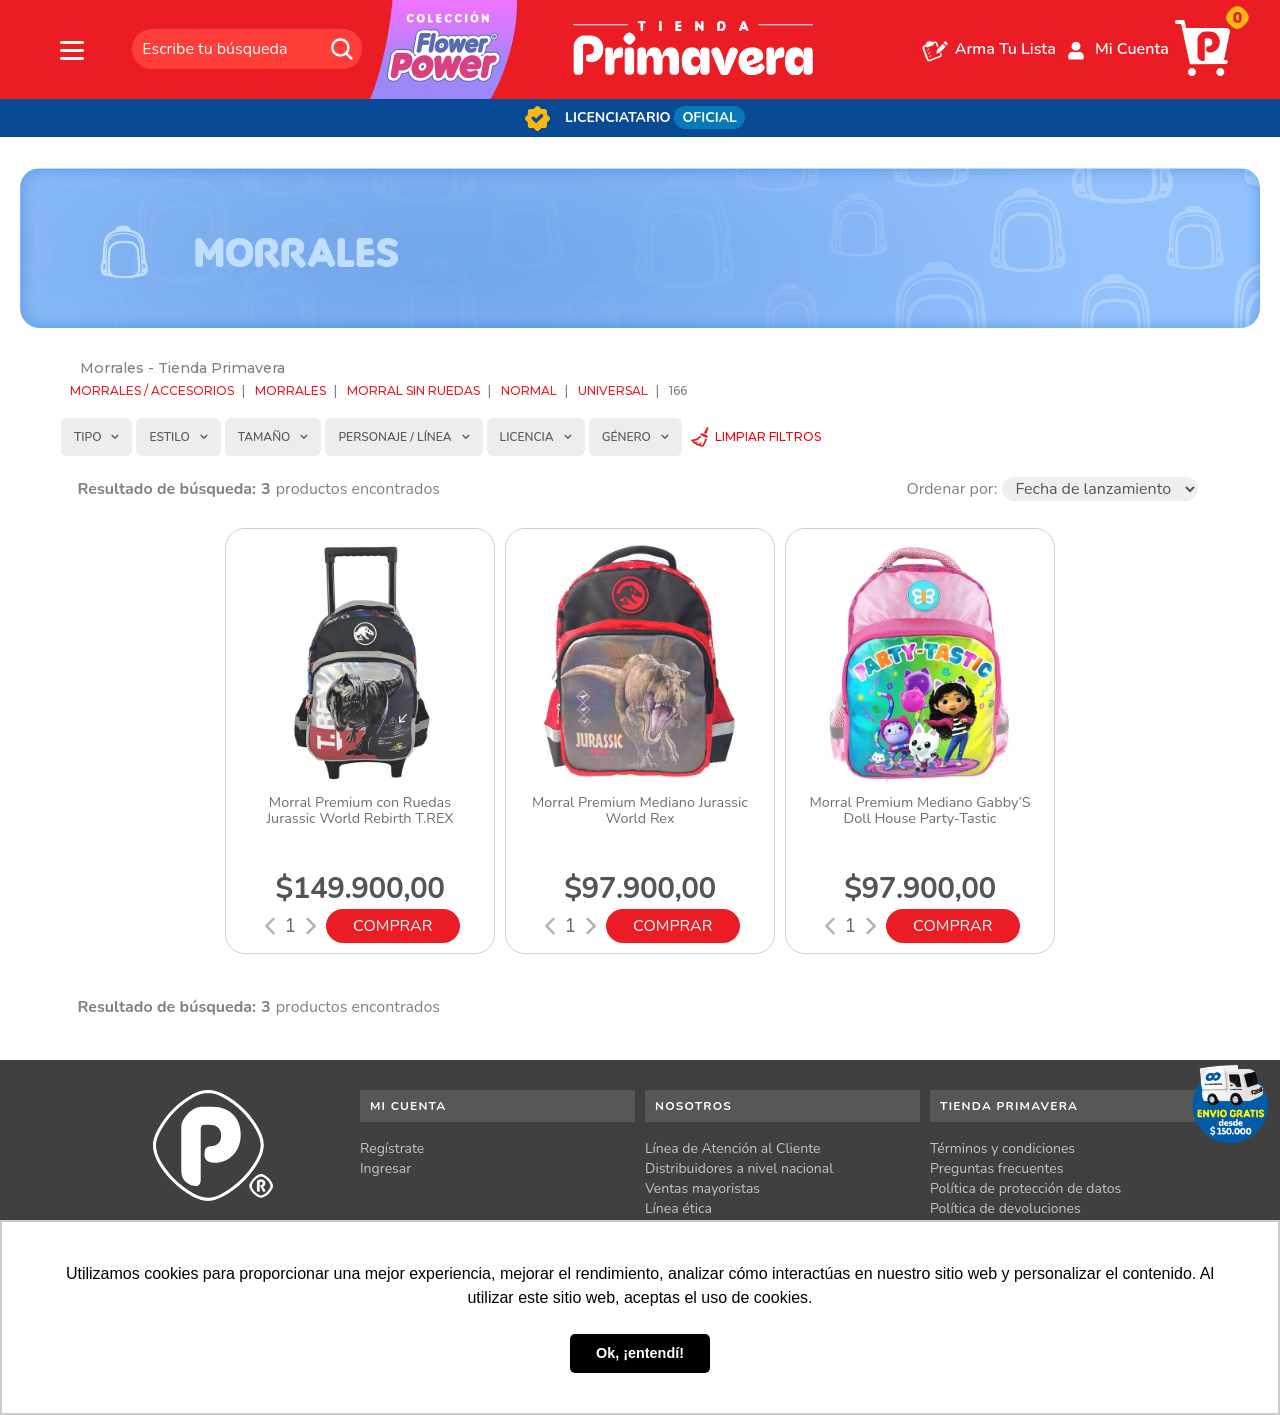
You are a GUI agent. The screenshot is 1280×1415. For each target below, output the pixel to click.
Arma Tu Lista (1005, 49)
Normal (529, 390)
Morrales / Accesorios (152, 390)
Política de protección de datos (1025, 1188)
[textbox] (247, 49)
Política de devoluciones (1005, 1208)
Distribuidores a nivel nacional (739, 1168)
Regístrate (392, 1148)
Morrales (290, 390)
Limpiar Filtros (768, 436)
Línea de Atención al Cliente (733, 1148)
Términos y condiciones (1002, 1148)
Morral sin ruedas (413, 390)
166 (678, 390)
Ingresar (385, 1168)
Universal (613, 390)
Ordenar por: (951, 489)
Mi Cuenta (1132, 49)
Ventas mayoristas (702, 1188)
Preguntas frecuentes (997, 1168)
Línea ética (678, 1208)
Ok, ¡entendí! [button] (640, 1353)
